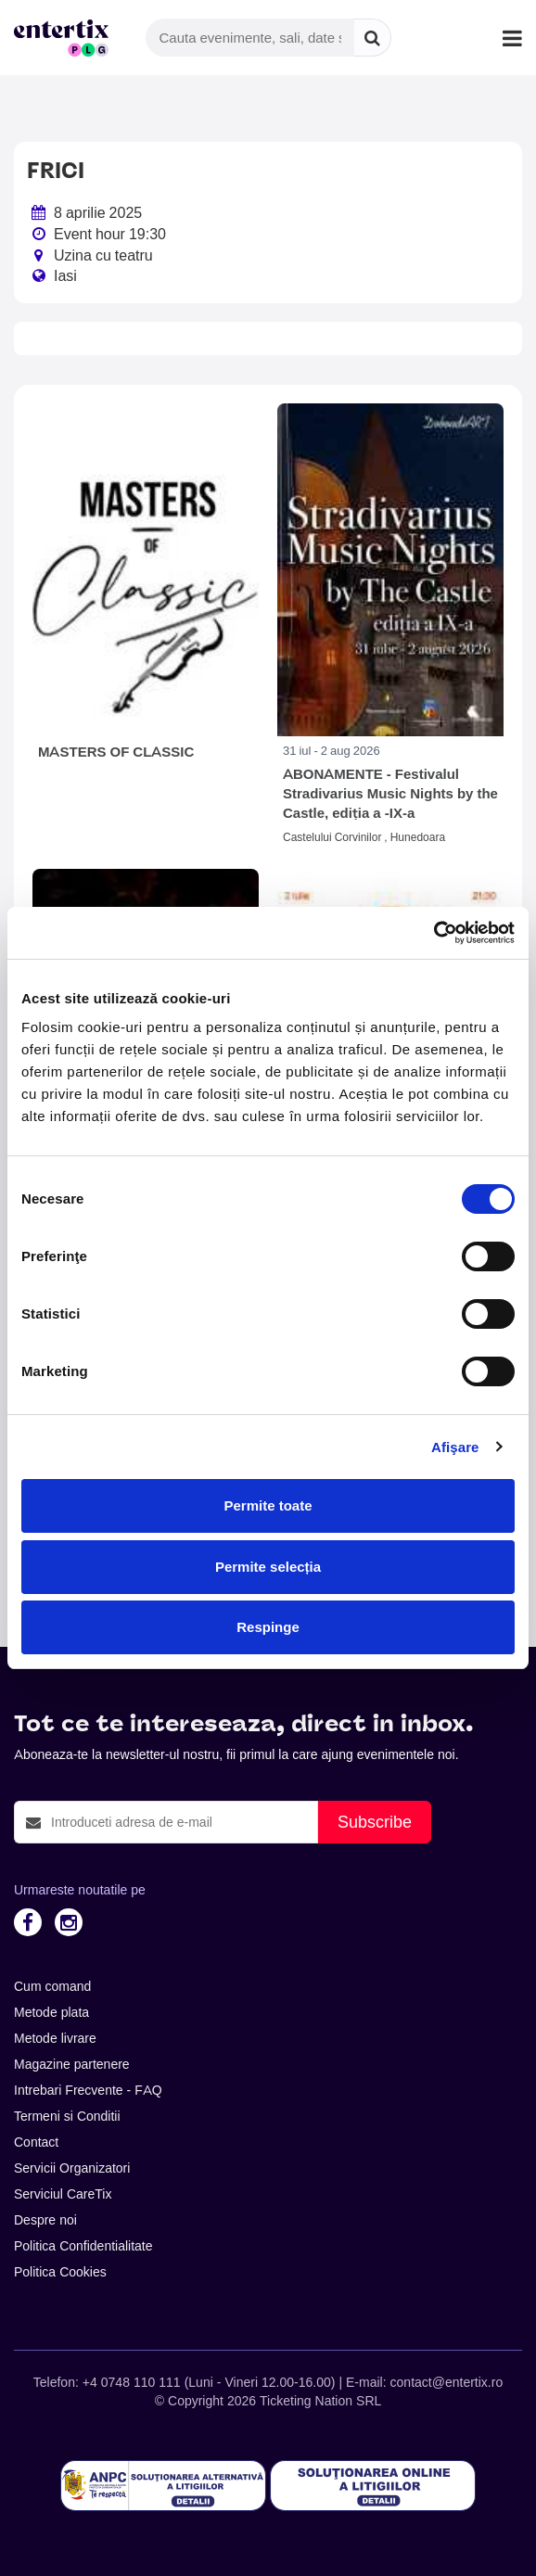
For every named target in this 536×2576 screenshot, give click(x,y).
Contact (36, 2142)
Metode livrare (55, 2038)
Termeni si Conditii (67, 2116)
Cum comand (52, 1986)
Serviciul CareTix (62, 2194)
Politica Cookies (60, 2272)
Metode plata (51, 2012)
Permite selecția (268, 1567)
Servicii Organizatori (72, 2168)
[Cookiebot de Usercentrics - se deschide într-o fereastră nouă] (433, 933)
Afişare (455, 1447)
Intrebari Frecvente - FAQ (88, 2090)
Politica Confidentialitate (83, 2246)
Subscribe (375, 1821)
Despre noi (45, 2220)
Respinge (268, 1627)
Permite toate (267, 1505)
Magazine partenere (72, 2064)
